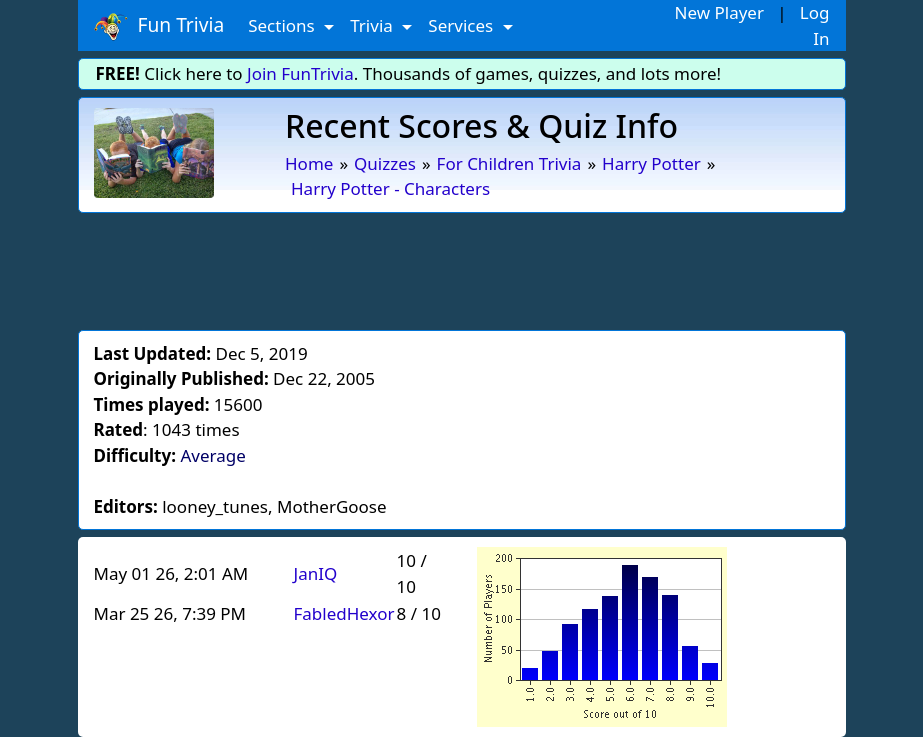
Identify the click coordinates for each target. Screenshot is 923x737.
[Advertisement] (462, 268)
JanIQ (316, 573)
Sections (283, 25)
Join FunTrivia (300, 73)
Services (462, 25)
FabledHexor (344, 613)
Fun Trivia (159, 26)
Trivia (373, 25)
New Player (719, 12)
